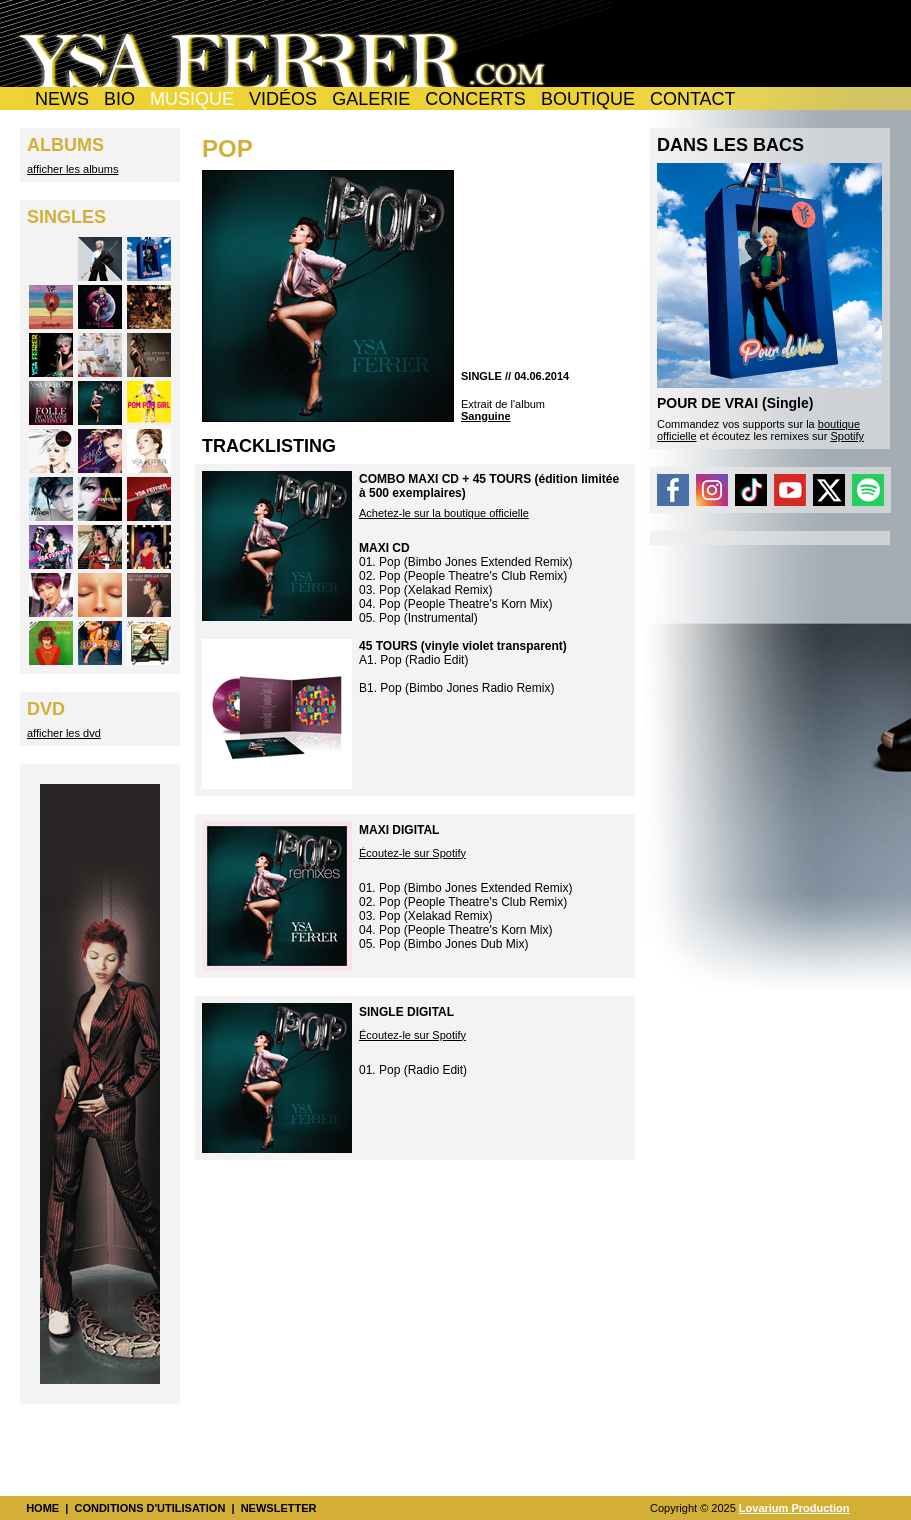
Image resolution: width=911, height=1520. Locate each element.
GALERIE (371, 99)
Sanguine (486, 416)
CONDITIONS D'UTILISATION (149, 1508)
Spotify (847, 436)
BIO (119, 99)
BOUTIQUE (588, 99)
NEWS (62, 99)
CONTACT (693, 99)
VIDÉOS (283, 99)
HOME (42, 1508)
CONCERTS (475, 99)
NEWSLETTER (279, 1508)
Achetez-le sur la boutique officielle (444, 513)
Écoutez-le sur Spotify (412, 853)
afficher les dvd (64, 733)
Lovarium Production (794, 1508)
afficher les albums (73, 169)
